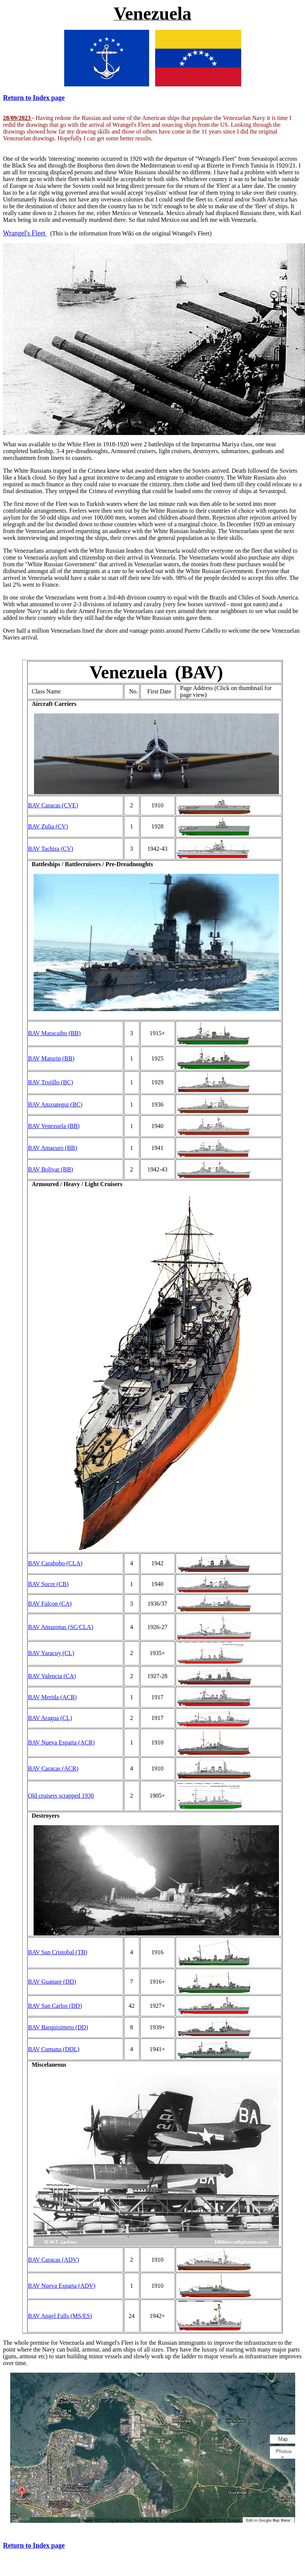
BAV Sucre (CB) (48, 1584)
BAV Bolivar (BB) (50, 1169)
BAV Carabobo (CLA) (55, 1563)
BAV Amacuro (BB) (52, 1148)
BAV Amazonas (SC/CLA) (60, 1627)
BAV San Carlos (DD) (55, 2006)
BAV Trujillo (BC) (50, 1082)
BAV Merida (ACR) (52, 1697)
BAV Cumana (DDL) (53, 2049)
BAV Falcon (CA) (50, 1603)
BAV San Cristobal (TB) (57, 1952)
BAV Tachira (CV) (50, 848)
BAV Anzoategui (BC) (55, 1104)
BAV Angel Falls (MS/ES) (60, 2316)
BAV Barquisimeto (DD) (58, 2027)
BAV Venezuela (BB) (54, 1126)
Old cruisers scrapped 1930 (61, 1795)
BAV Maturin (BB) (51, 1058)
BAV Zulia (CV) (48, 826)
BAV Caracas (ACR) (53, 1768)
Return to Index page (34, 97)
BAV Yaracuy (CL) (51, 1653)
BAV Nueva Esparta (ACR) (61, 1742)
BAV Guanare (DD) (52, 1981)
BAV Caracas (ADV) (53, 2259)
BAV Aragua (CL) (50, 1718)
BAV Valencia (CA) (52, 1676)
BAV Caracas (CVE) (53, 805)
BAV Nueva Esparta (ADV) (61, 2285)
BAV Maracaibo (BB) (54, 1033)
